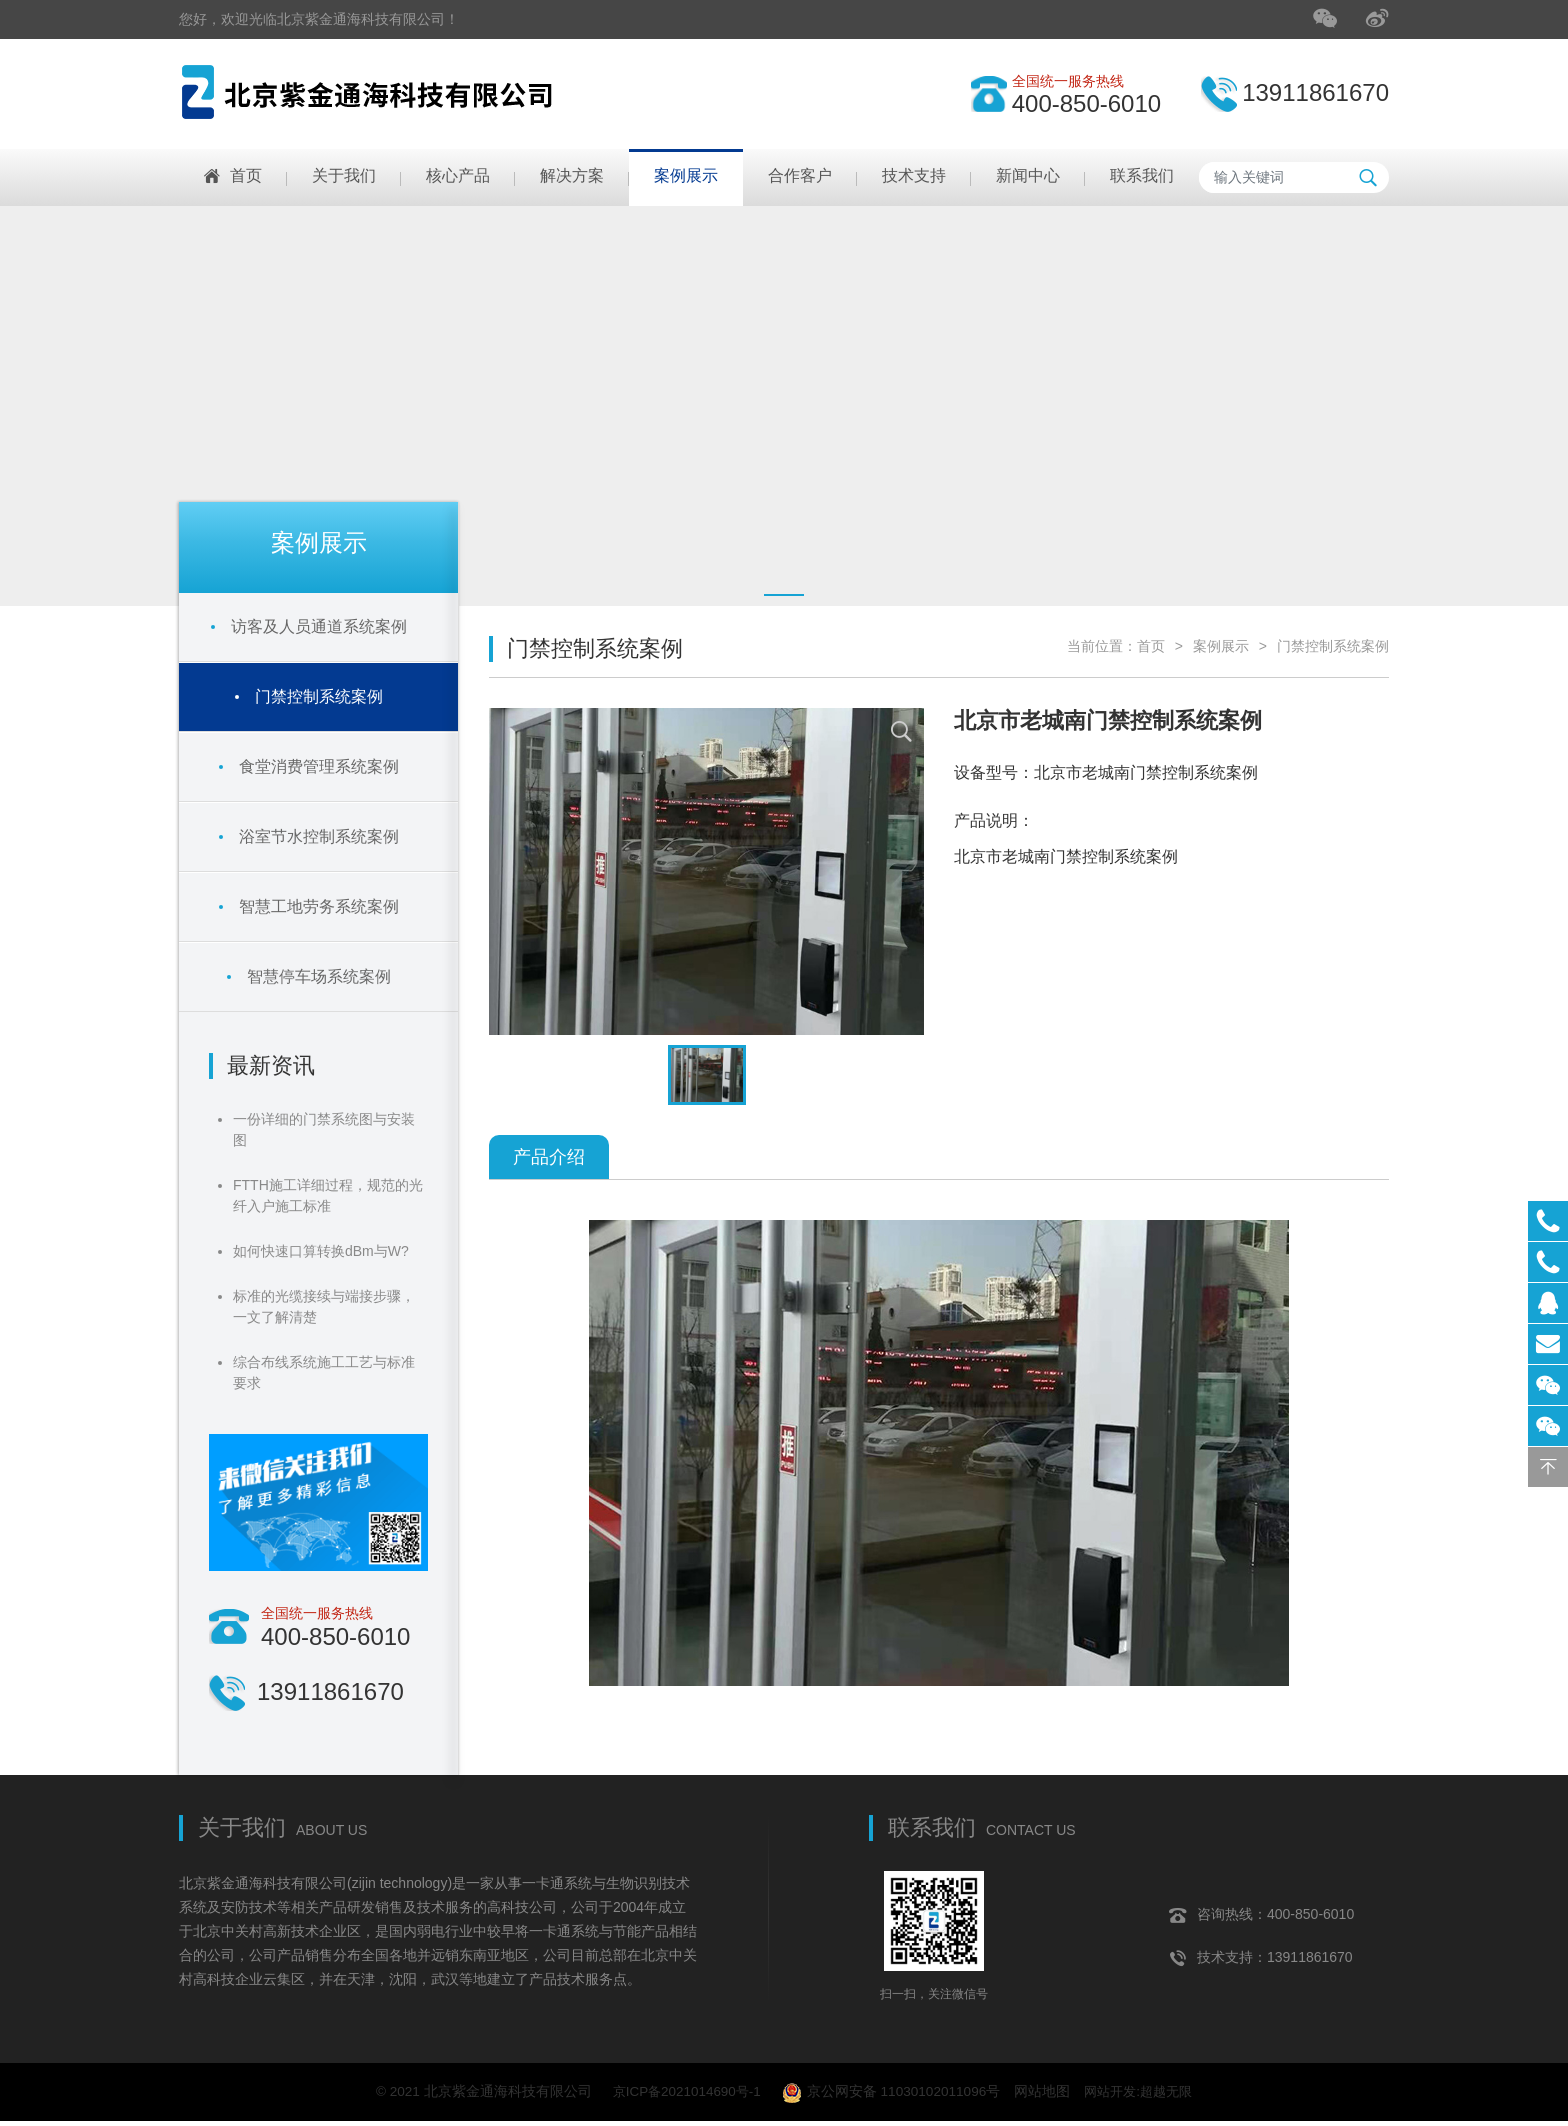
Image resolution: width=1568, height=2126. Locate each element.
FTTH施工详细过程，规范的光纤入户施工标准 (328, 1195)
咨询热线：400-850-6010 (1261, 1915)
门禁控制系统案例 (1333, 646)
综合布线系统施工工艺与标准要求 (324, 1372)
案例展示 (1221, 646)
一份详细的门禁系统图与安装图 (324, 1129)
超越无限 (1174, 2094)
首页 (1151, 646)
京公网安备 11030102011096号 (892, 2096)
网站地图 (1044, 2094)
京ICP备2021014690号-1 (682, 2094)
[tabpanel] (784, 406)
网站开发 (1114, 2094)
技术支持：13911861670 (1261, 1958)
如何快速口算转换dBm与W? (321, 1251)
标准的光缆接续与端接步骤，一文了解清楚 (324, 1306)
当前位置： (1102, 646)
